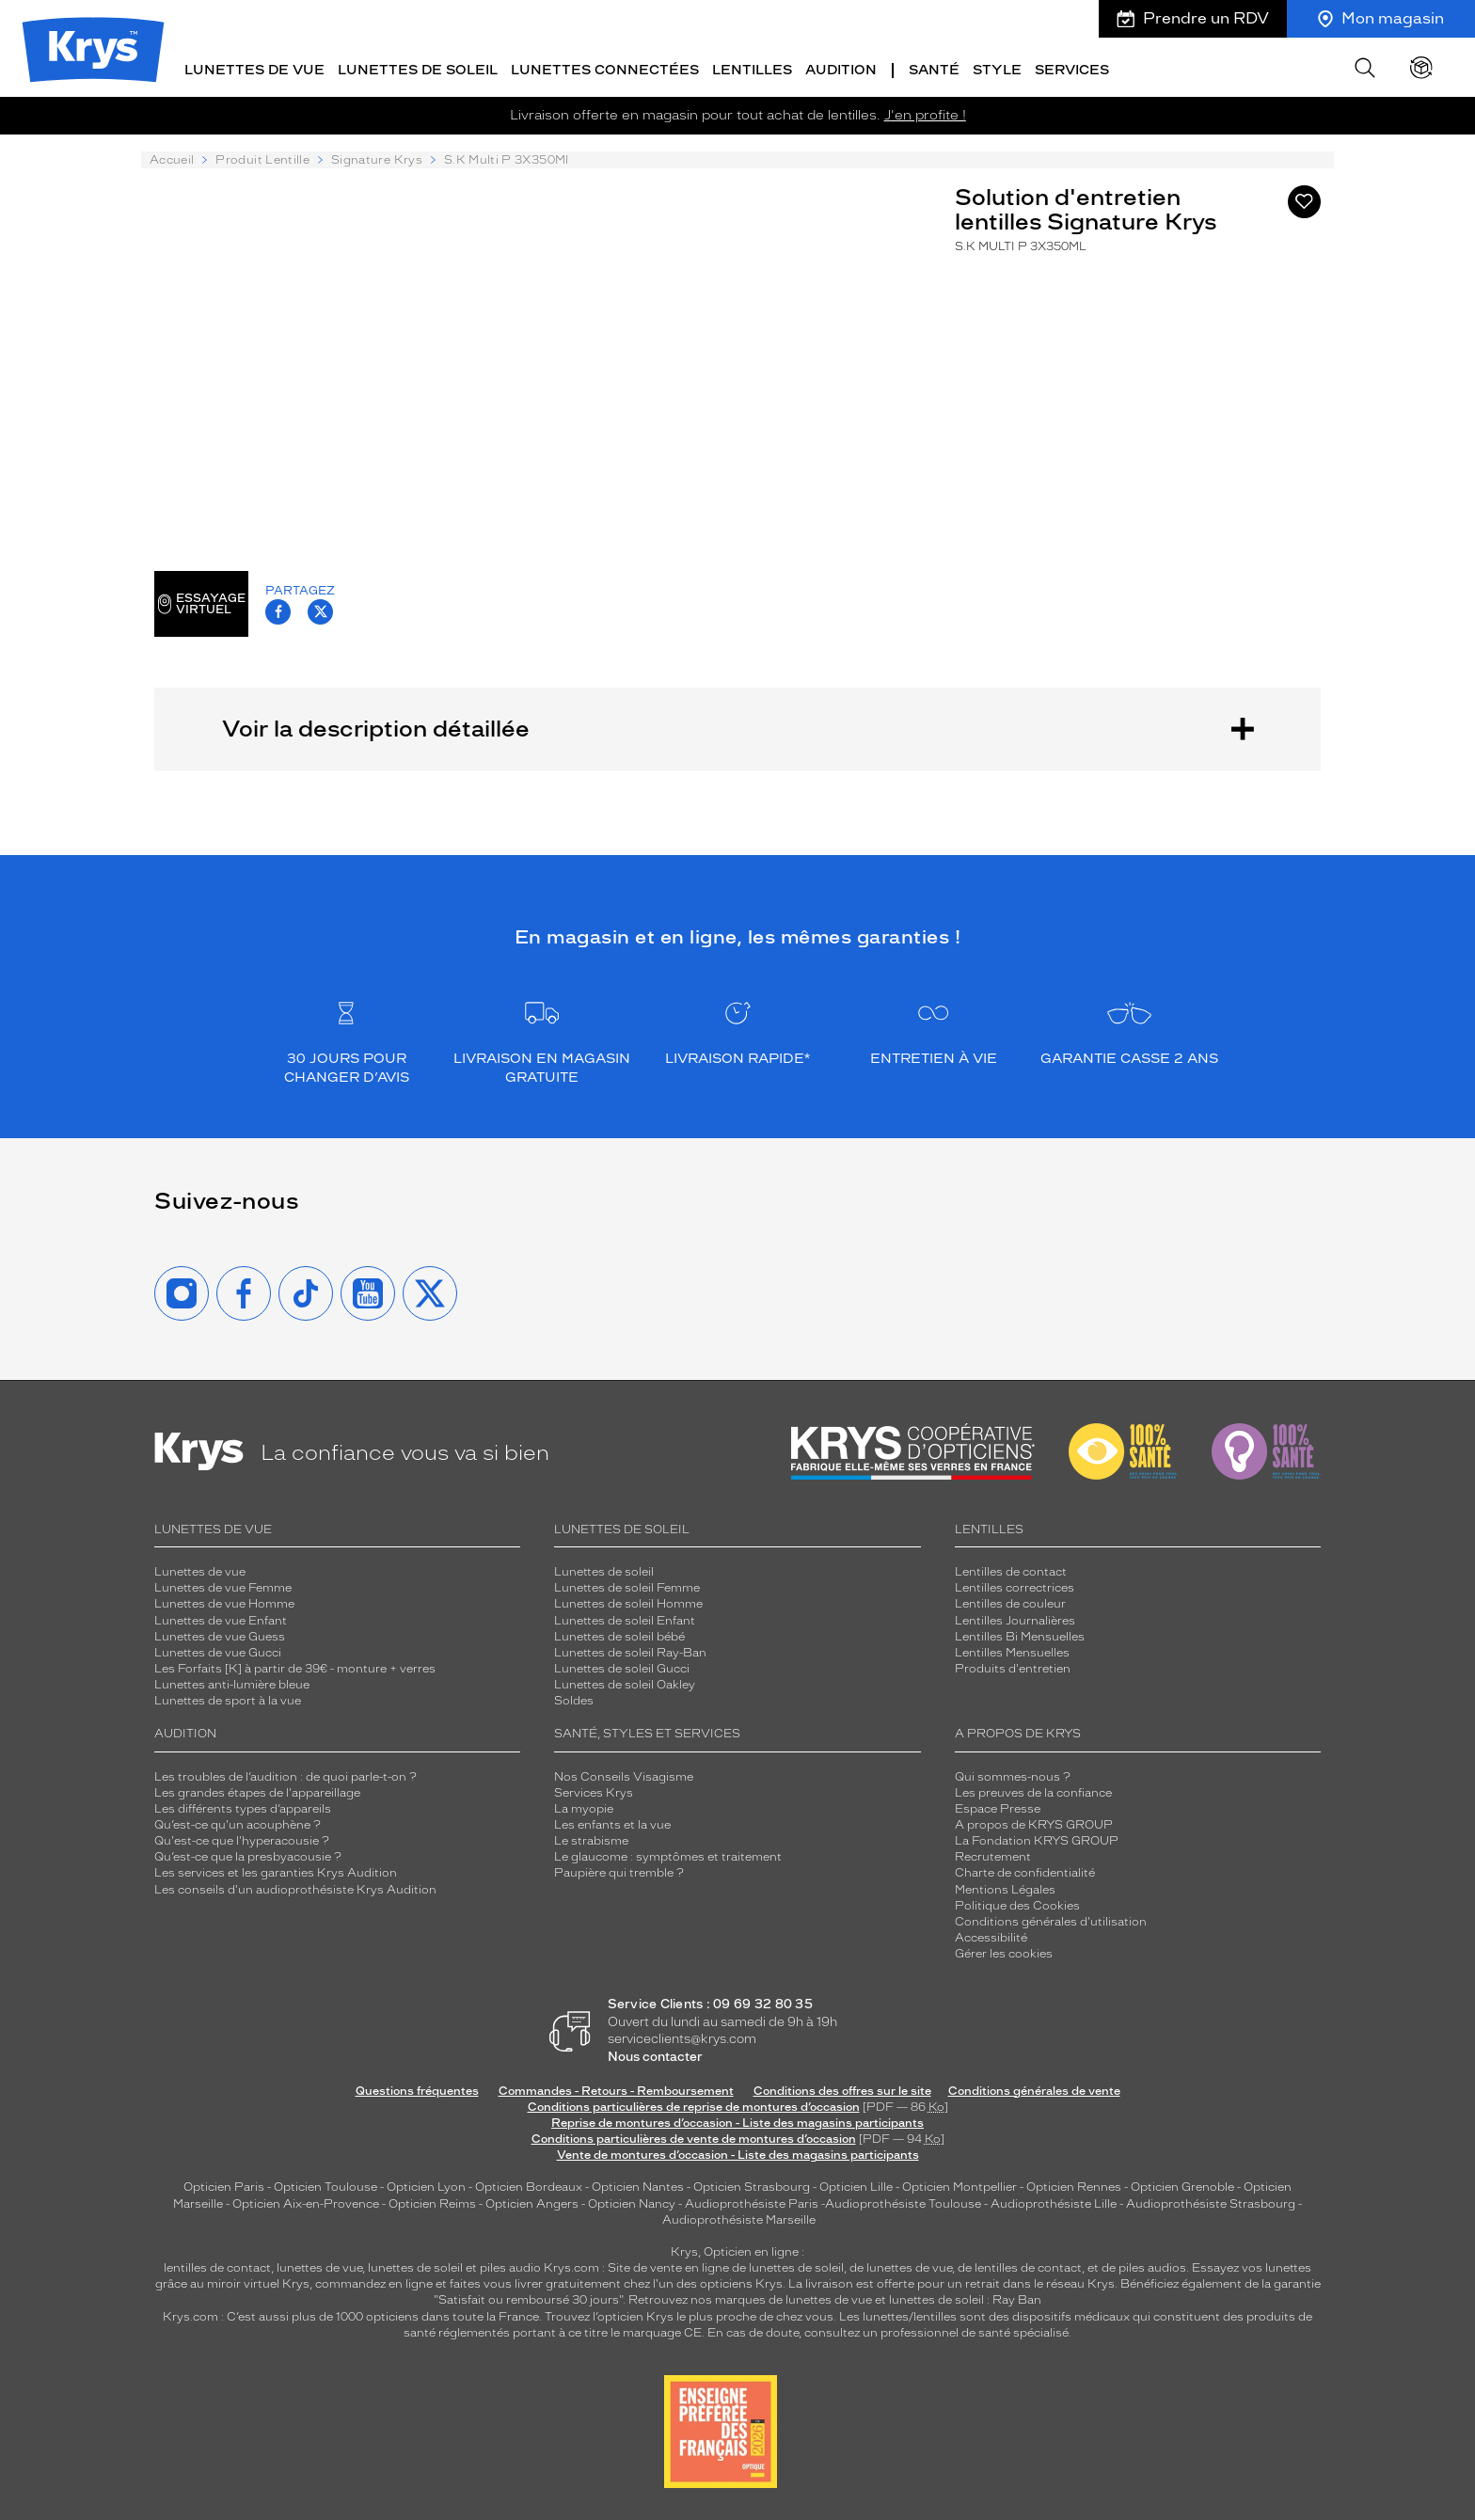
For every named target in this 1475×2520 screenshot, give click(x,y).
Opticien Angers (532, 2202)
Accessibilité (991, 1935)
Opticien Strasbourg (751, 2186)
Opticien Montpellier (959, 2186)
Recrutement (993, 1855)
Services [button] (1072, 68)
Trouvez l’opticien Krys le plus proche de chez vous (689, 2315)
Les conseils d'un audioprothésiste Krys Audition (295, 1887)
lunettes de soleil (415, 2266)
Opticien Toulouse (325, 2186)
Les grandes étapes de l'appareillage (257, 1791)
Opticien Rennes (1073, 2186)
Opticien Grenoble (1182, 2186)
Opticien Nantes (639, 2186)
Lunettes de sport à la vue (227, 1699)
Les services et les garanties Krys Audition (275, 1871)
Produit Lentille (262, 159)
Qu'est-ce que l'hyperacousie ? (241, 1839)
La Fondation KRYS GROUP (1036, 1839)
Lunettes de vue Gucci (217, 1650)
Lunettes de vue (200, 1570)
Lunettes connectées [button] (605, 68)
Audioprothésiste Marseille (739, 2218)
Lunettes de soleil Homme (628, 1602)
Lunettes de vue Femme (223, 1586)
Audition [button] (841, 68)
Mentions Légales (1005, 1887)
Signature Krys (376, 159)
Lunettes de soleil (604, 1570)
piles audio (510, 2266)
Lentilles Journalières (1015, 1618)
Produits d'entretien (1013, 1666)
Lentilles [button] (752, 68)
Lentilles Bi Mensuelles (1020, 1634)
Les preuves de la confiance (1033, 1791)
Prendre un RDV (1193, 18)
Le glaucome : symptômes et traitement (668, 1855)
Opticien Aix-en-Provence (305, 2202)
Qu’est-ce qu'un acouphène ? (237, 1823)
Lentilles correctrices (1014, 1586)
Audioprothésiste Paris (751, 2202)
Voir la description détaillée (737, 726)
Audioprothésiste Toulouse (903, 2202)
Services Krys (593, 1791)
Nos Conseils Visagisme (623, 1775)
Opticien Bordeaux (528, 2186)
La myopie (583, 1807)
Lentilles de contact (1011, 1570)
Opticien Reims (432, 2202)
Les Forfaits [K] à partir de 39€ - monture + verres (295, 1666)
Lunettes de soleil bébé (619, 1634)
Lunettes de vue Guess (219, 1634)
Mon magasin (1381, 18)
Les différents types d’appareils (242, 1807)
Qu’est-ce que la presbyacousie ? (247, 1855)
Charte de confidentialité (1025, 1871)
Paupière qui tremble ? (619, 1871)
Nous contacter (655, 2055)
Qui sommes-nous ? (1013, 1775)
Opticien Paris (223, 2186)
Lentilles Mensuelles (1012, 1650)
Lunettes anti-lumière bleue (231, 1682)
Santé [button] (934, 68)
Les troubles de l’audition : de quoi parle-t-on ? (285, 1775)
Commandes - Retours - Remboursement (616, 2089)
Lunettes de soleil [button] (418, 68)
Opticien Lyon (426, 2186)
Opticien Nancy (631, 2202)
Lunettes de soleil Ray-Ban (630, 1650)
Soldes (574, 1699)
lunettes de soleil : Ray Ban (965, 2299)
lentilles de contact (217, 2266)
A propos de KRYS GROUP (1034, 1823)
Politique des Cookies (1017, 1903)
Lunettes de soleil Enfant (624, 1618)
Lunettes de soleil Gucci (622, 1666)
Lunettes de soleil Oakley (624, 1682)
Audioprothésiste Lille (1054, 2202)
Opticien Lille (856, 2186)
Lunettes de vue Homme (224, 1602)
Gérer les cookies (1004, 1951)
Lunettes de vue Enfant (220, 1618)
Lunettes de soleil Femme (627, 1586)
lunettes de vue (319, 2266)
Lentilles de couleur (1010, 1602)
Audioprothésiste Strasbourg (1210, 2202)
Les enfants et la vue (612, 1823)
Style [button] (997, 68)
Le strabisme (591, 1839)
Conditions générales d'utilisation (1051, 1919)
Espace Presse (997, 1807)
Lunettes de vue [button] (254, 68)
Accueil (172, 159)
